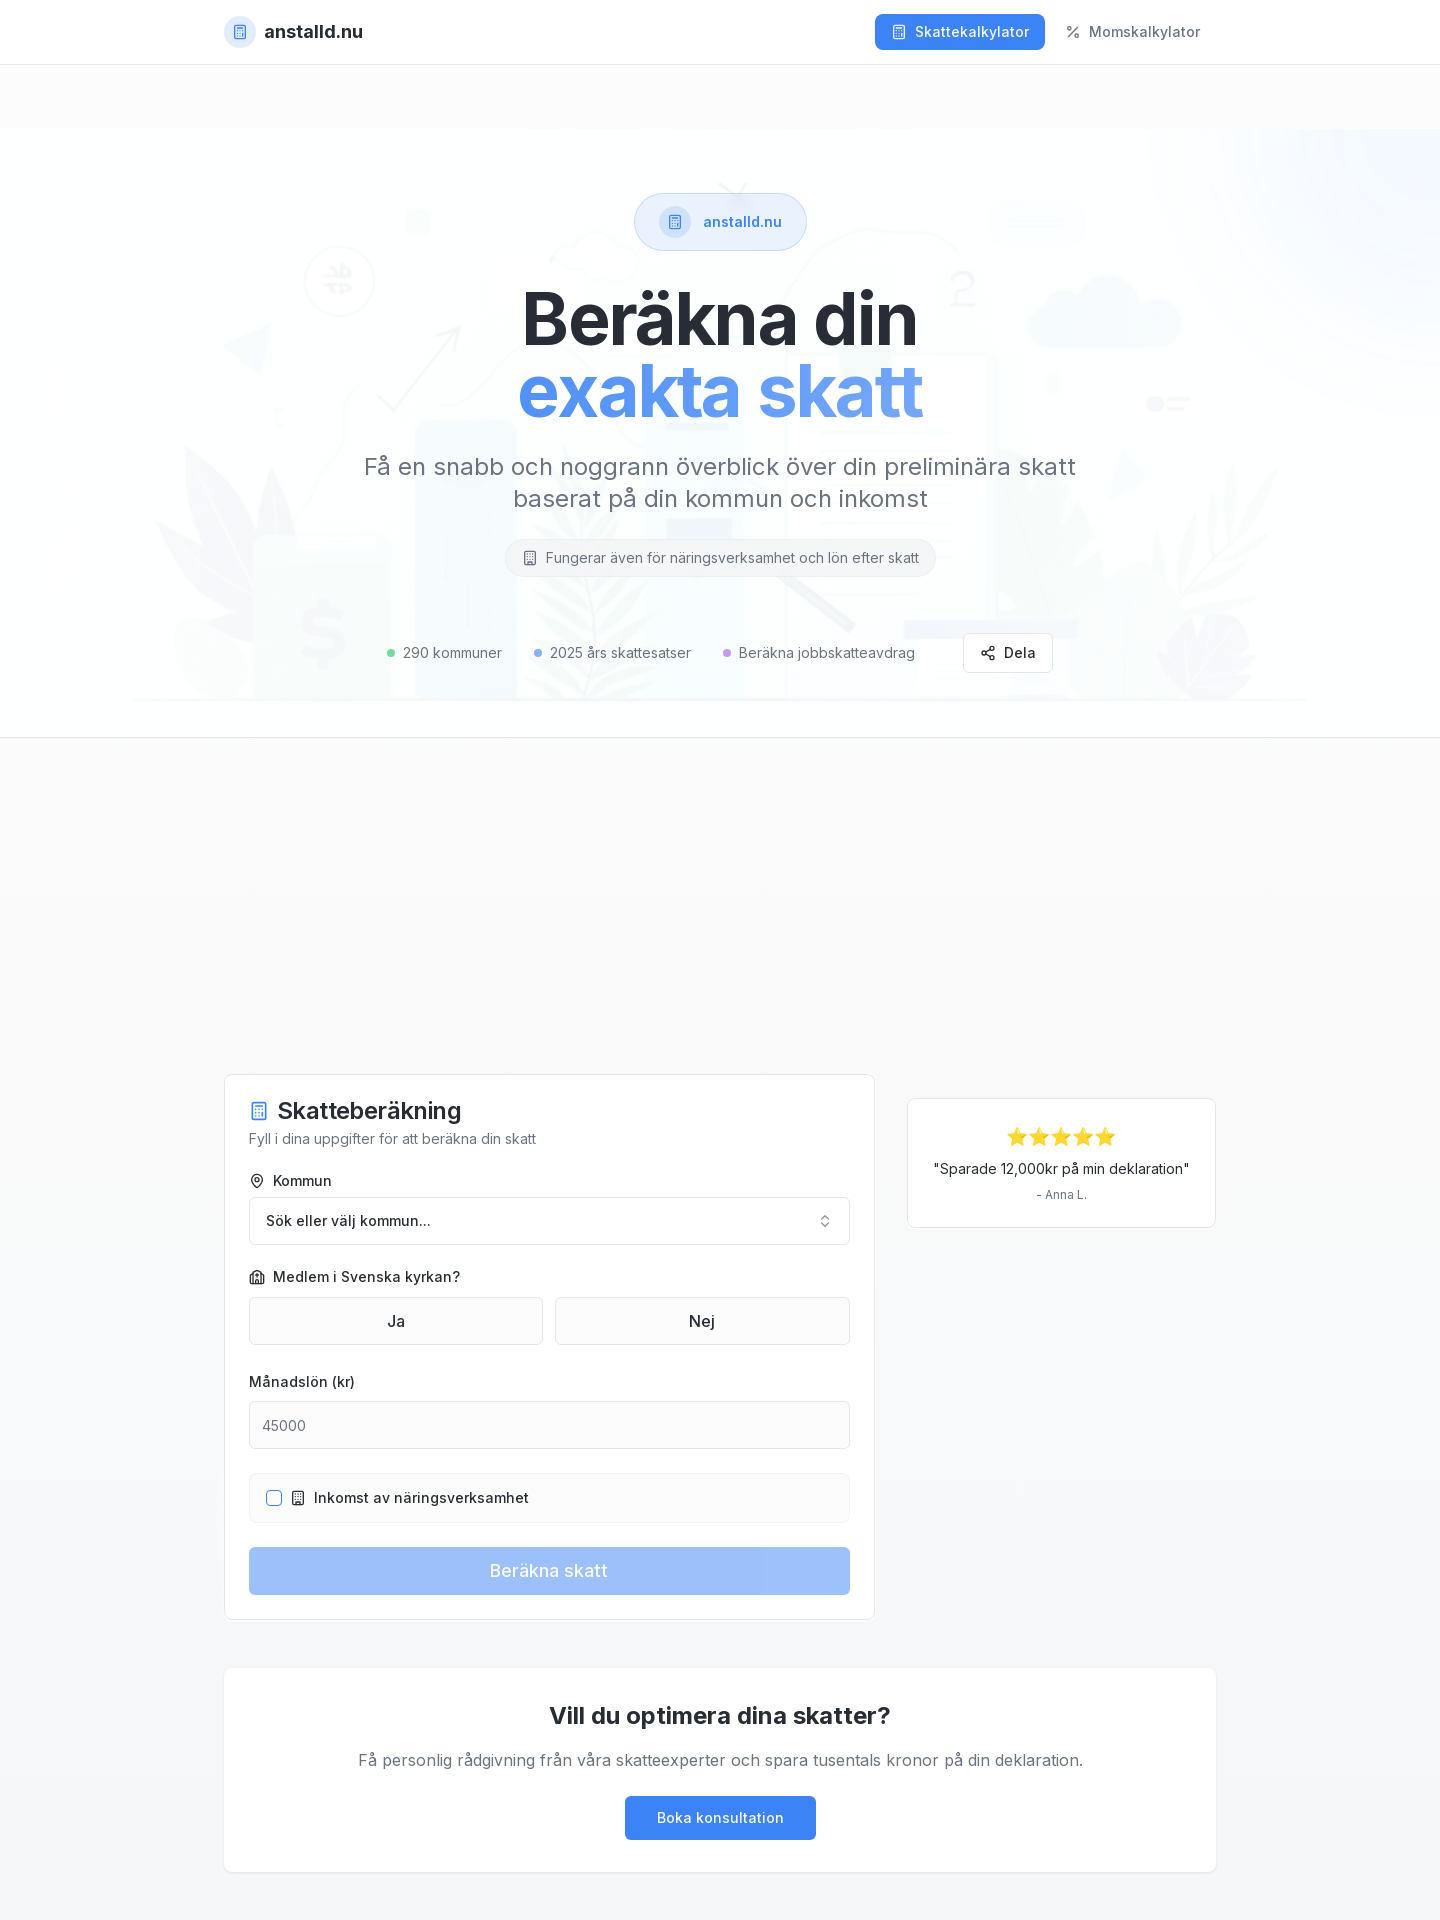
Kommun (290, 1181)
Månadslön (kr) (302, 1381)
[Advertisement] (720, 926)
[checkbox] (274, 1498)
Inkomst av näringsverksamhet (409, 1498)
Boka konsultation (720, 1817)
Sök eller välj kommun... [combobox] (549, 1220)
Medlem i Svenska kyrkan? (354, 1277)
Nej (702, 1321)
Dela (1008, 652)
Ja (396, 1321)
